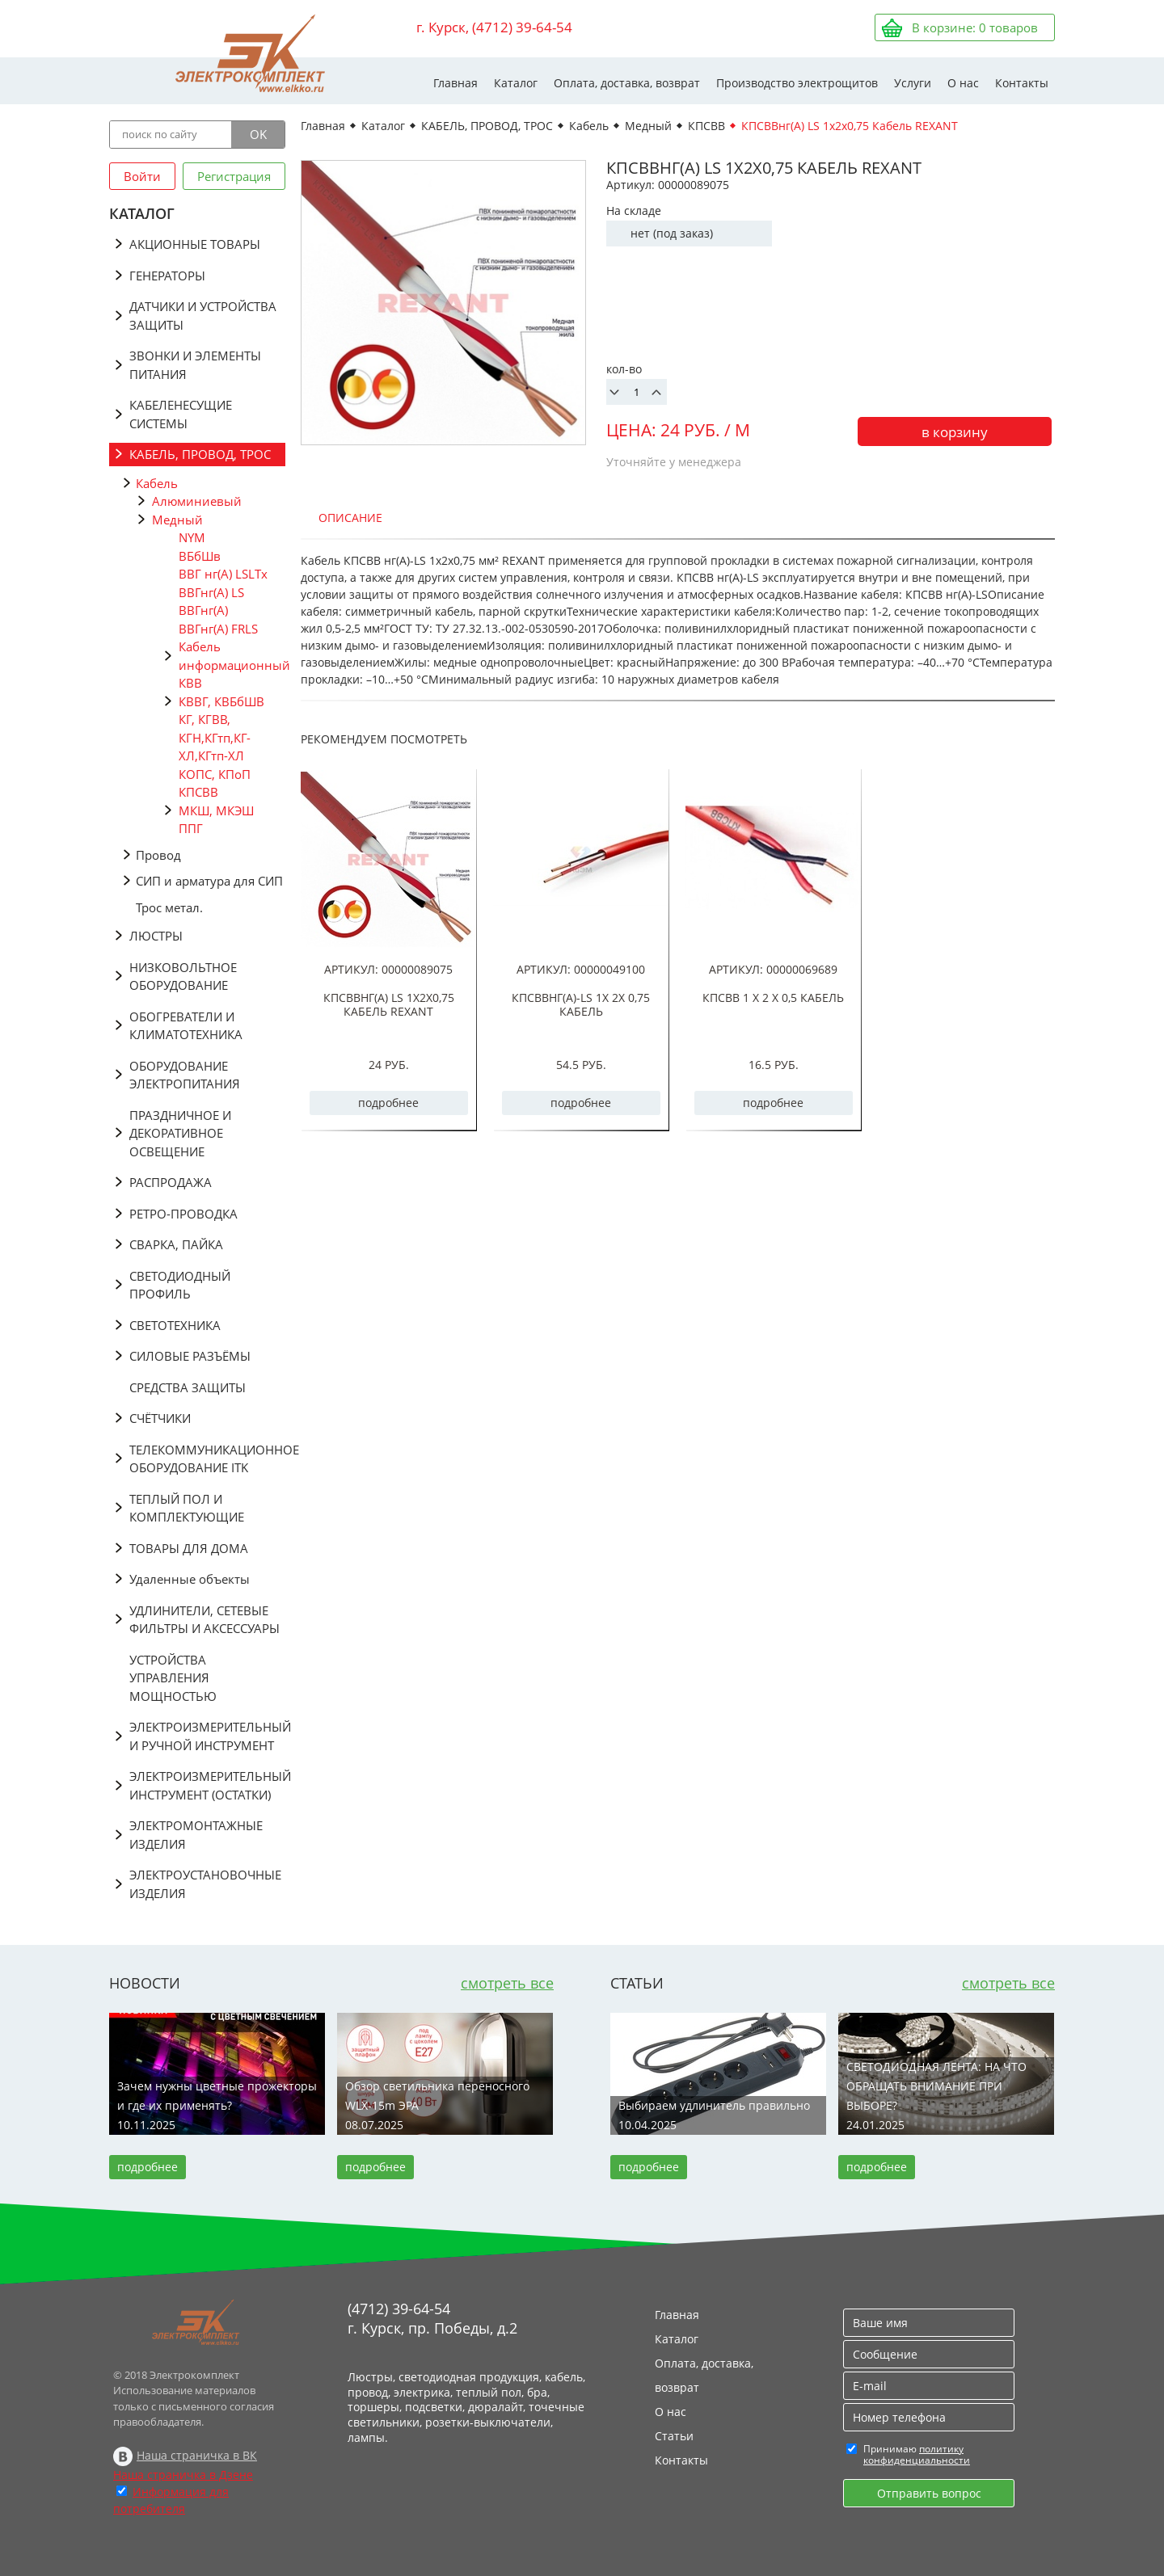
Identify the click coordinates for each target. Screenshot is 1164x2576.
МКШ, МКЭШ (216, 810)
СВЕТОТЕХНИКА (175, 1325)
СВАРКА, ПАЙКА (176, 1244)
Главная (455, 82)
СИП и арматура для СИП (209, 881)
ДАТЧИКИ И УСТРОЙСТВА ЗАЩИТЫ (202, 315)
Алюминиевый (197, 501)
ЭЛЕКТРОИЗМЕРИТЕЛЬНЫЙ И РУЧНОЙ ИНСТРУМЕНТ (207, 1736)
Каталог (516, 82)
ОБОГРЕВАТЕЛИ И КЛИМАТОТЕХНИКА (185, 1025)
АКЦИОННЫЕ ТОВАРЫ (194, 244)
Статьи (674, 2435)
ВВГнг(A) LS (211, 592)
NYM (192, 537)
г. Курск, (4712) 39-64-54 (494, 27)
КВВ (190, 683)
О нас (963, 82)
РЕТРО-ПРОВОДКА (183, 1214)
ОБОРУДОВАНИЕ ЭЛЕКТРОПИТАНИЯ (184, 1075)
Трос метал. (169, 907)
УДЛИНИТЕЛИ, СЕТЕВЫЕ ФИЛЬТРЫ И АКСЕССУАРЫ (204, 1619)
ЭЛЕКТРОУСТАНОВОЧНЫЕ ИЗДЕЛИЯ (205, 1884)
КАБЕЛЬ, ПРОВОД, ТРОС (200, 454)
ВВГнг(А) (203, 610)
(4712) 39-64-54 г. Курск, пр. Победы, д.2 (432, 2318)
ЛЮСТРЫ (156, 936)
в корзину (955, 432)
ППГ (191, 828)
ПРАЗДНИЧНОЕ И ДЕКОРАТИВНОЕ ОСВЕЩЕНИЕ (180, 1133)
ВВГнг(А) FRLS (218, 629)
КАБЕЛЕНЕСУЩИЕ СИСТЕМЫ (180, 414)
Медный (177, 519)
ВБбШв (200, 556)
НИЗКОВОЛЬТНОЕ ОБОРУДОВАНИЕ (183, 976)
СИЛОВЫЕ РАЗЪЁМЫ (190, 1356)
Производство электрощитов (797, 82)
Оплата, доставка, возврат (627, 82)
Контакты (1021, 82)
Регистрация (234, 176)
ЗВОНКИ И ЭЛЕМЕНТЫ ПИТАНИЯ (195, 364)
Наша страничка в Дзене (183, 2474)
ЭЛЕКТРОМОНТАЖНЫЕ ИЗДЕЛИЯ (196, 1834)
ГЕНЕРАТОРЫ (167, 275)
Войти (142, 176)
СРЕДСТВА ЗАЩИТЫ (187, 1387)
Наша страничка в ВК (197, 2455)
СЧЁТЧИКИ (160, 1418)
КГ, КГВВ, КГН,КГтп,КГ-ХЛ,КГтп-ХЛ (215, 737)
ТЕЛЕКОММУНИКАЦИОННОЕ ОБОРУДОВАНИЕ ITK (207, 1459)
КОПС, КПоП (215, 774)
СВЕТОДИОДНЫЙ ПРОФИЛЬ (179, 1285)
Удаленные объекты (189, 1579)
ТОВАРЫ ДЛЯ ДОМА (188, 1548)
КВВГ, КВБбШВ (221, 701)
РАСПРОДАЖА (170, 1182)
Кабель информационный (232, 655)
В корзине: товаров (975, 27)
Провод (158, 855)
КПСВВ (198, 792)
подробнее (388, 1102)
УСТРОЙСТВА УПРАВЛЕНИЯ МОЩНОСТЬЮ (173, 1678)
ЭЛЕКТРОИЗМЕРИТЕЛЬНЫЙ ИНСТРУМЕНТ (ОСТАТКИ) (207, 1785)
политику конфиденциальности (916, 2454)
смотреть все (507, 1983)
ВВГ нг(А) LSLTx (223, 574)
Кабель (157, 483)
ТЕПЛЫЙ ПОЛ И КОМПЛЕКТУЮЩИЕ (186, 1508)
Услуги (912, 82)
